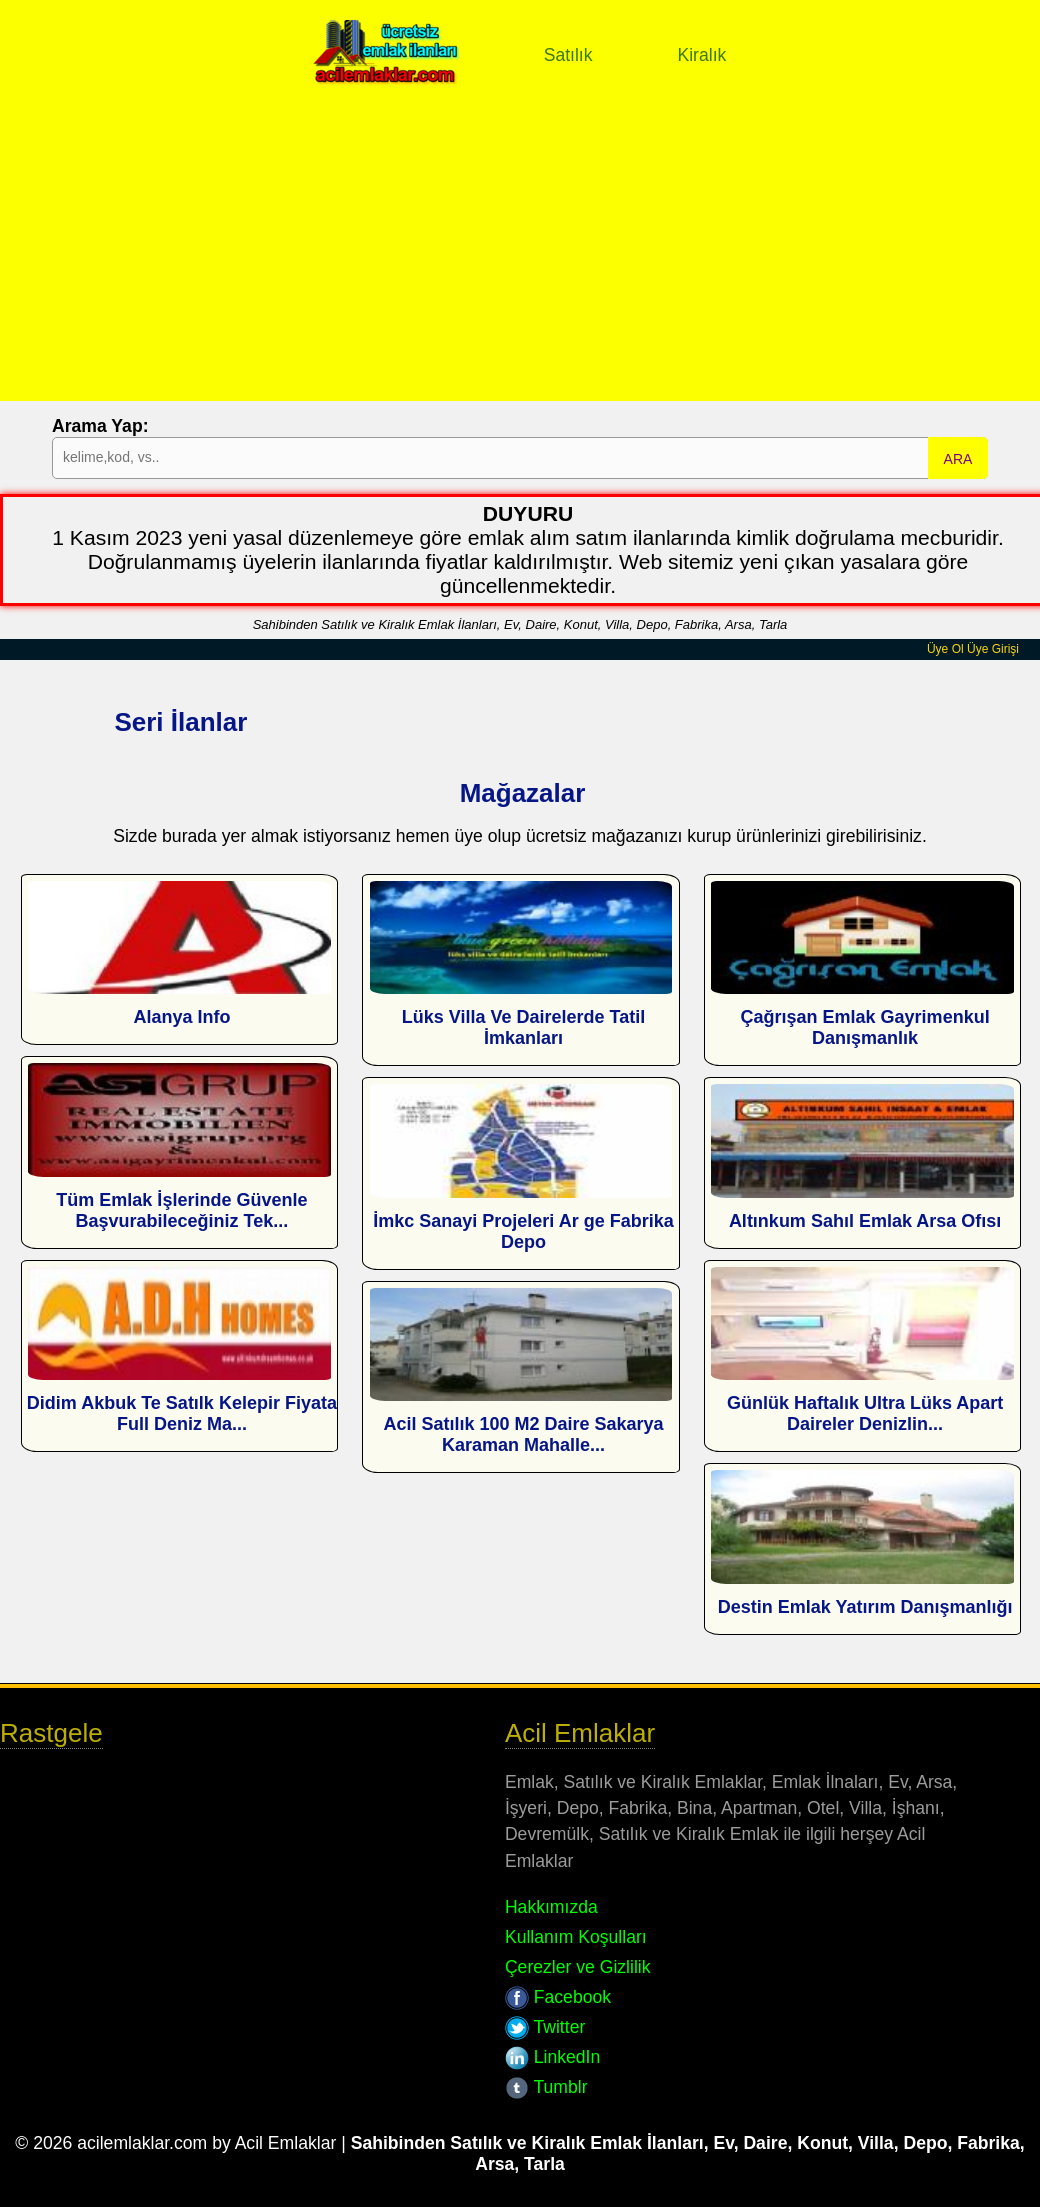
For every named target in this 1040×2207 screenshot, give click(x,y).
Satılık (568, 55)
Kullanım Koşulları (576, 1937)
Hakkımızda (551, 1907)
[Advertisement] (520, 261)
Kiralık (701, 55)
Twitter (545, 2027)
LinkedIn (552, 2057)
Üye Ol (945, 649)
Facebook (558, 1997)
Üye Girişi (993, 649)
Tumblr (546, 2087)
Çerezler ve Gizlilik (578, 1967)
